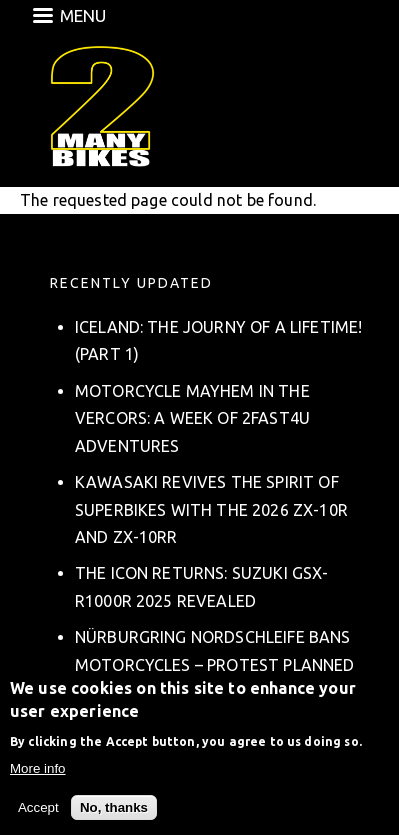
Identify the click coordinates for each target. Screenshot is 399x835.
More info (38, 771)
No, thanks (114, 809)
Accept (38, 809)
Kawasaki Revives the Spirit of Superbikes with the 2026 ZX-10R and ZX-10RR (211, 509)
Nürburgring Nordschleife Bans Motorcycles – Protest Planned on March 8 (215, 664)
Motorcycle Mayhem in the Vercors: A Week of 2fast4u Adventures (192, 418)
